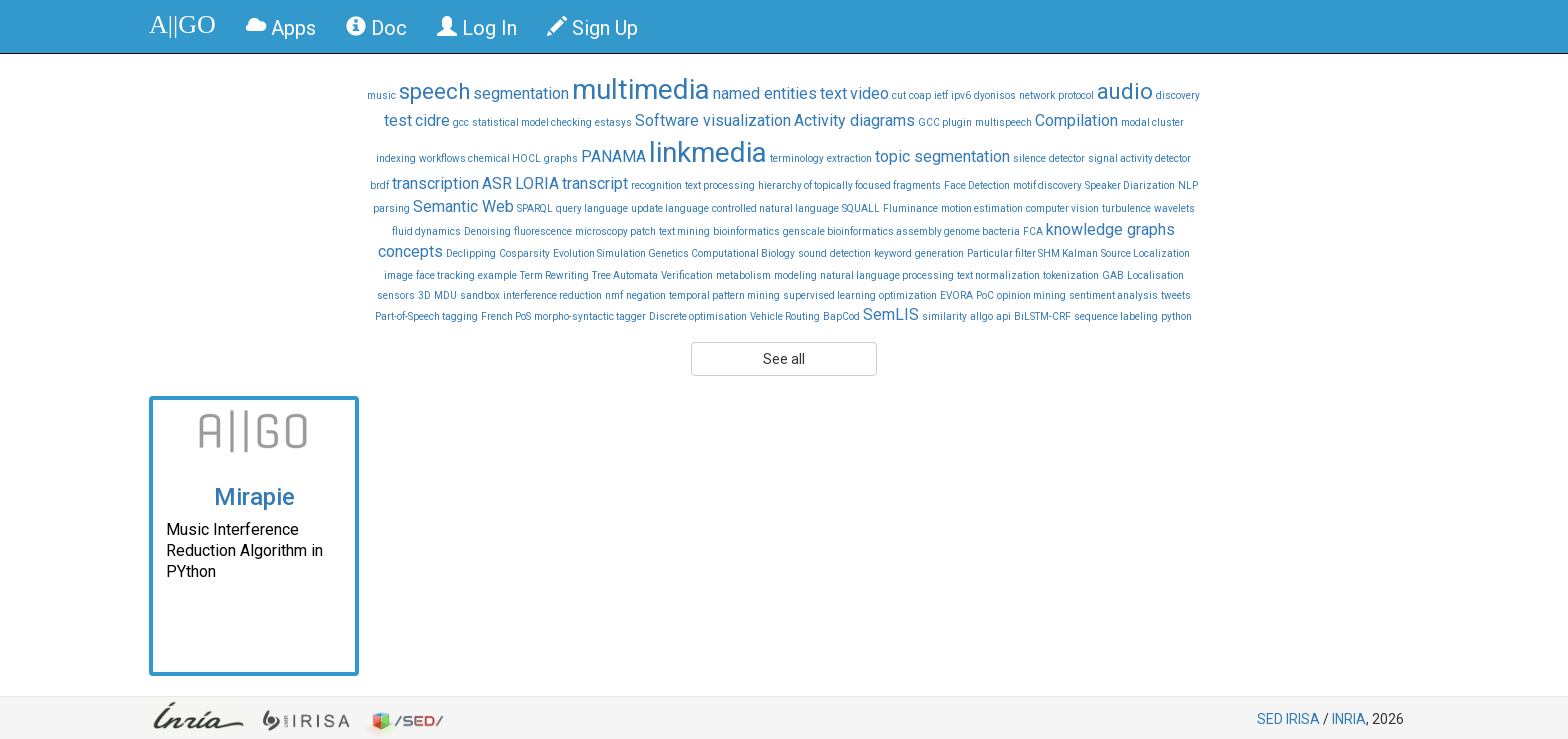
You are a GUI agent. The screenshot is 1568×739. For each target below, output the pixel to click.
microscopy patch (615, 231)
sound (812, 253)
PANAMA (613, 156)
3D (424, 295)
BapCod (841, 316)
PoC (985, 295)
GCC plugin (945, 122)
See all (784, 359)
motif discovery (1047, 185)
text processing (720, 185)
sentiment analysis (1113, 295)
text (833, 93)
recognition (656, 185)
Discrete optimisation (698, 316)
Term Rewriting (554, 275)
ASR (497, 183)
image (398, 275)
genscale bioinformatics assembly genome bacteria (901, 231)
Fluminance (910, 208)
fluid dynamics (426, 231)
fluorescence (543, 231)
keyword (893, 253)
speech (434, 91)
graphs (561, 158)
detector (1067, 158)
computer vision (1062, 208)
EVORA (956, 295)
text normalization (998, 275)
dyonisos (995, 95)
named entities (765, 93)
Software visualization (713, 120)
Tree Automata (625, 275)
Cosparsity (524, 253)
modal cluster (1152, 122)
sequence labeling (1116, 316)
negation (646, 295)
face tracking (445, 275)
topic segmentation (942, 156)
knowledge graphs (1110, 229)
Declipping (471, 253)
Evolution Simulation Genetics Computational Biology (674, 253)
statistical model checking (532, 122)
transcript (595, 183)
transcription (435, 183)
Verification (687, 275)
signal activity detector (1139, 158)
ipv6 (961, 95)
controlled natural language (775, 208)
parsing (391, 208)
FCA (1033, 231)
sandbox (480, 295)
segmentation (521, 93)
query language (592, 208)
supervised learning (829, 295)
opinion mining (1031, 295)
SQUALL (861, 208)
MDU (445, 295)
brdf (379, 185)
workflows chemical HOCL (480, 158)
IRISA (1303, 719)
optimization (908, 295)
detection (850, 253)
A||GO (182, 24)
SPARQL (535, 208)
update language (670, 208)
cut (899, 95)
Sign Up (592, 28)
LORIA (537, 183)
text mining (684, 231)
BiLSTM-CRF (1042, 316)
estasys (613, 122)
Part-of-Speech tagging (426, 316)
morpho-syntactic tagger (590, 316)
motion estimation (982, 208)
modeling (795, 275)
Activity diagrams (854, 120)
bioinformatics (746, 231)
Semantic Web (463, 206)
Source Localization (1145, 253)
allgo (981, 316)
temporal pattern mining (724, 295)
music (381, 95)
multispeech (1003, 122)
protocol (1076, 95)
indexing (396, 158)
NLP (1188, 185)
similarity (944, 316)
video (869, 93)
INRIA (1349, 719)
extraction (849, 158)
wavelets (1174, 208)
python (1176, 316)
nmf (614, 295)
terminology (797, 158)
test (398, 120)
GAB (1113, 275)
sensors (396, 295)
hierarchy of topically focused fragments (849, 185)
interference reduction (552, 295)
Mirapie (254, 497)
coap (920, 95)
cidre (432, 120)
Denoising (487, 231)
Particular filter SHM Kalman (1032, 253)
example (497, 275)
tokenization (1071, 275)
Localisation (1155, 275)
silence (1029, 158)
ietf (941, 95)
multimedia (641, 89)
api (1003, 316)
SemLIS (891, 314)
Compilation (1076, 120)
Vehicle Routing (785, 316)
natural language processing (887, 275)
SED (1270, 719)
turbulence (1126, 208)
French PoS (506, 316)
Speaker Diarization (1130, 185)
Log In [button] (477, 28)
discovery (1178, 95)
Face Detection (977, 185)
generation (939, 253)
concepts (410, 251)
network (1037, 95)
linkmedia (708, 152)
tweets (1176, 295)
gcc (461, 122)
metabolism (743, 275)
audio (1125, 91)
